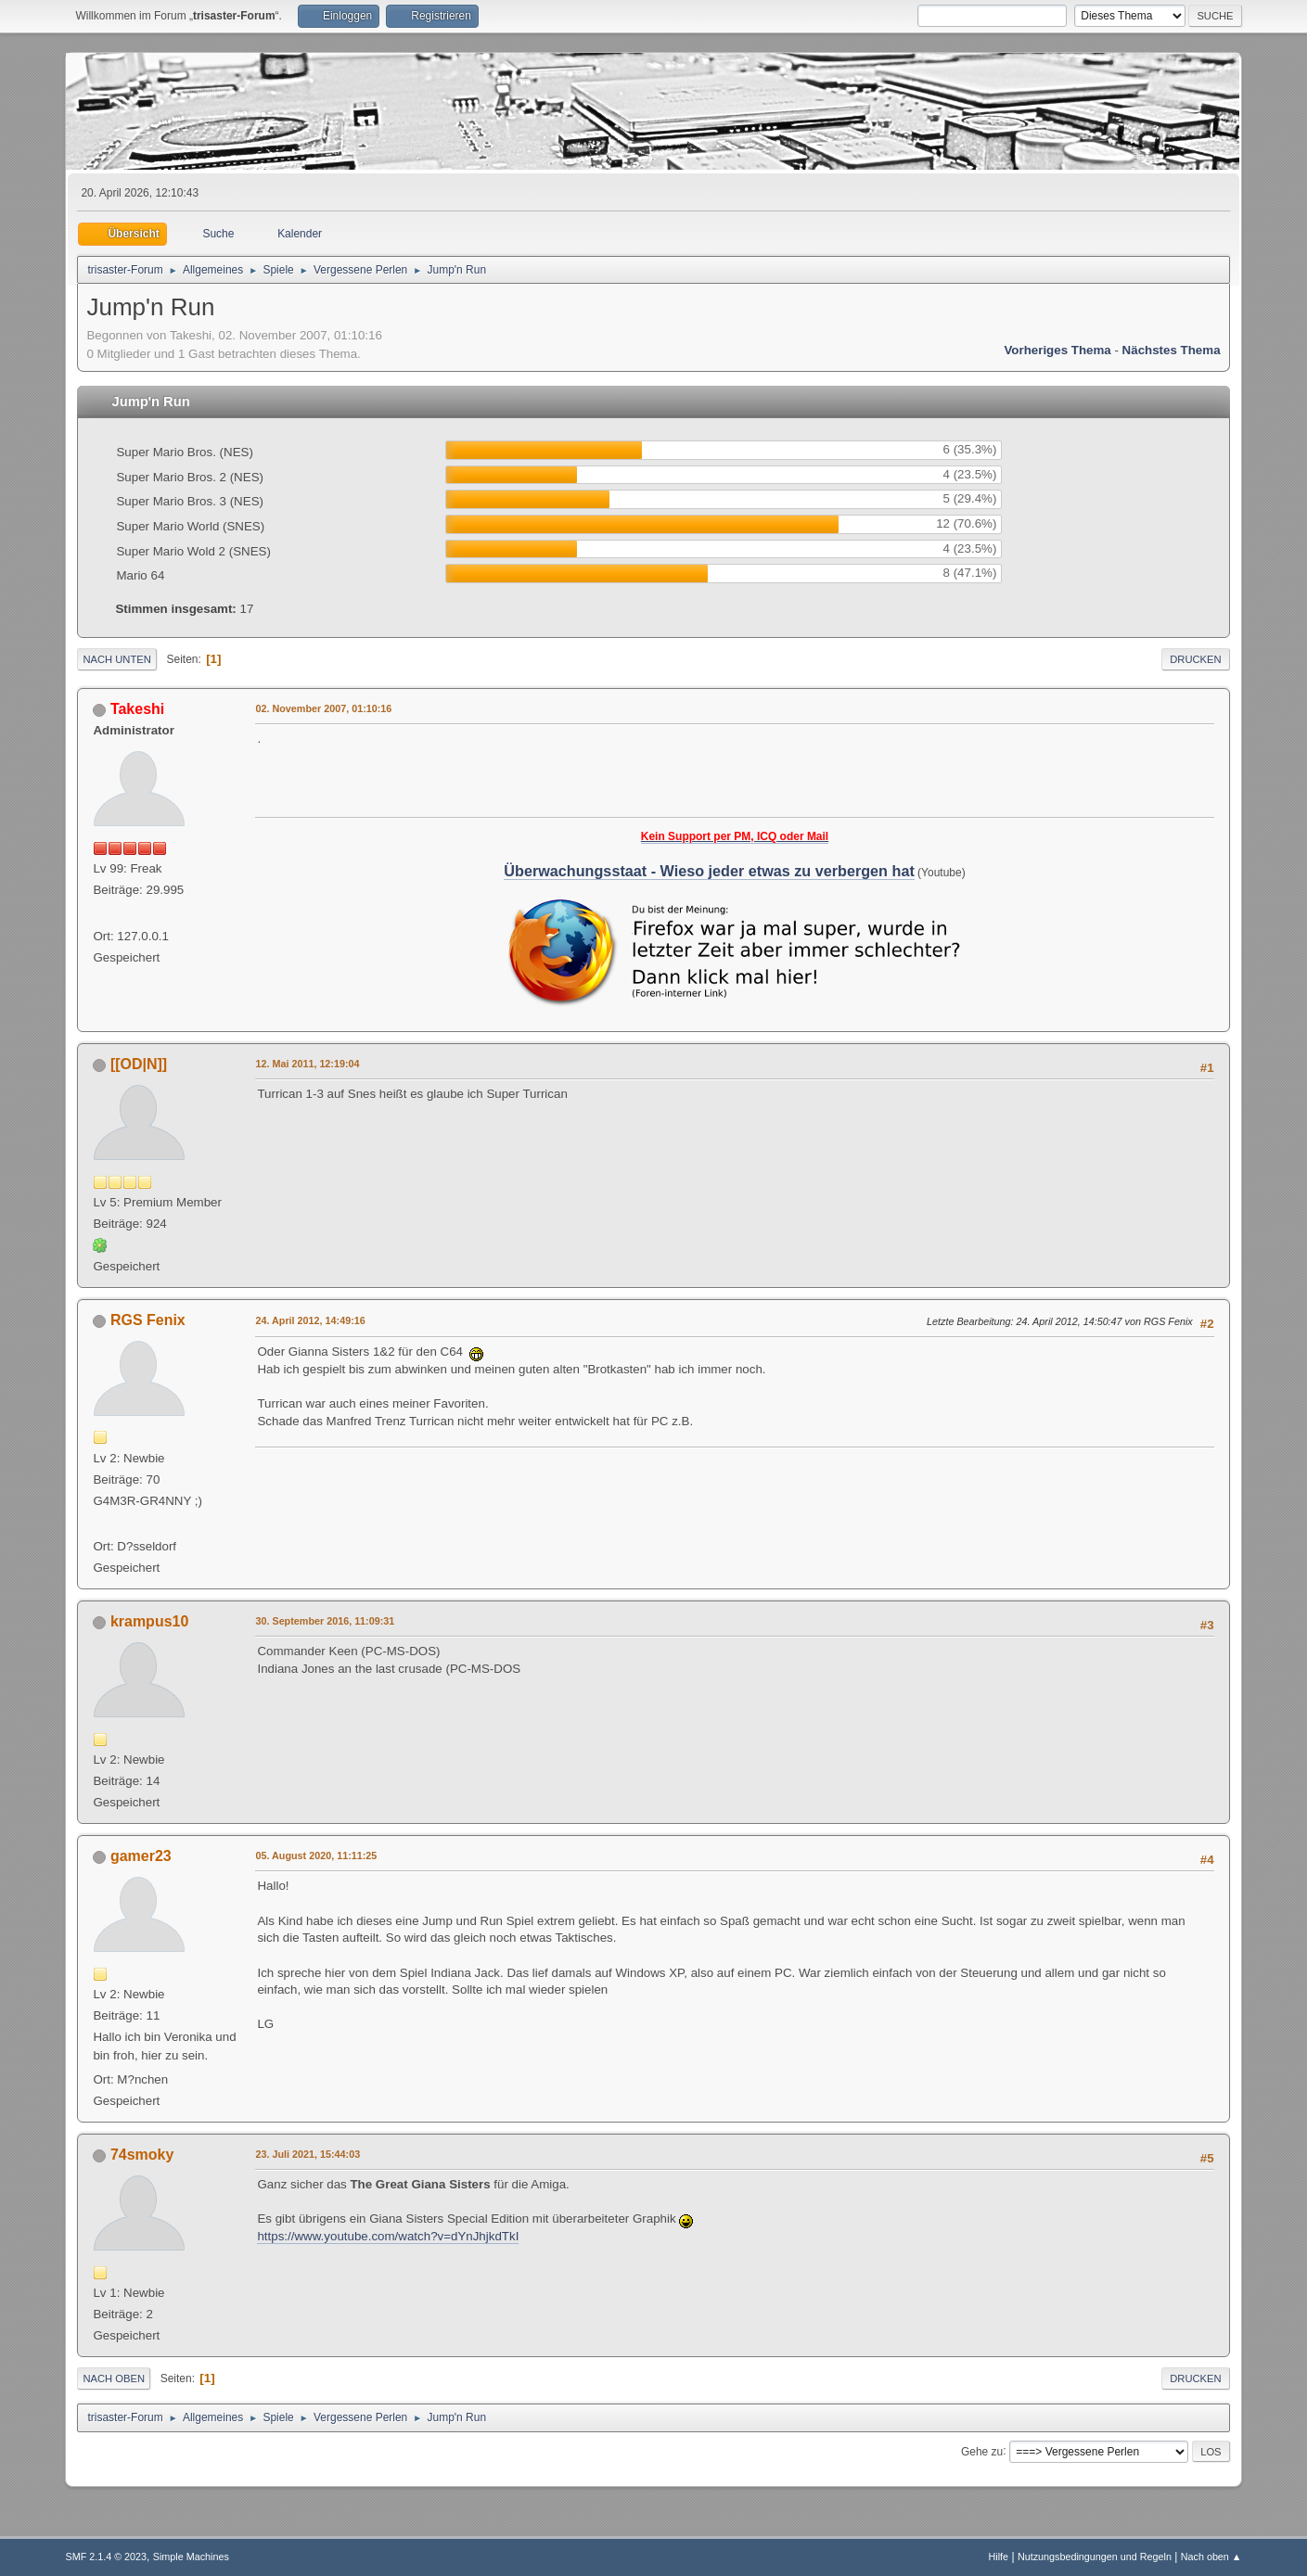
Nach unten (116, 659)
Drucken (1195, 659)
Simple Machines (191, 2556)
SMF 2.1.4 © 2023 (106, 2556)
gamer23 (141, 1856)
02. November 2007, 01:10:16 (323, 708)
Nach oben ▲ (1211, 2556)
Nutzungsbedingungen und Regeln (1095, 2556)
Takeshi (137, 709)
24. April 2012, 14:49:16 (310, 1320)
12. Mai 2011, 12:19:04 (307, 1063)
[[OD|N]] (138, 1064)
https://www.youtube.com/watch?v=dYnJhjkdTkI (388, 2236)
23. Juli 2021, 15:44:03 (307, 2154)
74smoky (141, 2154)
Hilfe (999, 2556)
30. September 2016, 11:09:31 (324, 1620)
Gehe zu (982, 2450)
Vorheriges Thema (1057, 350)
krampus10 (149, 1621)
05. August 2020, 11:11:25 (316, 1855)
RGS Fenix (148, 1320)
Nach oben (114, 2378)
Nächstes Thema (1171, 350)
